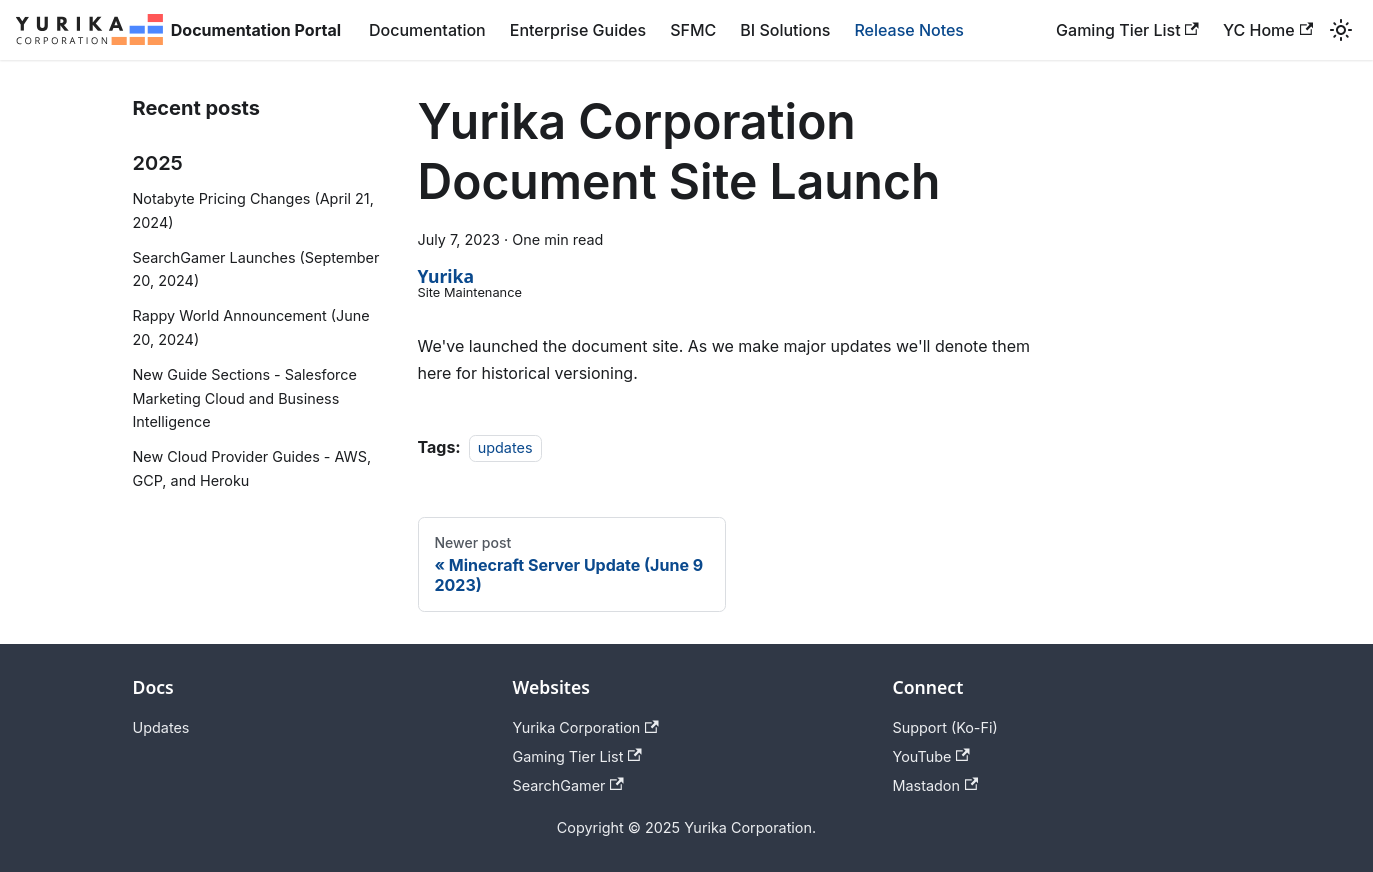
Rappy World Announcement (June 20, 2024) (251, 327)
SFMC (693, 30)
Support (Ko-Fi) (945, 727)
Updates (161, 727)
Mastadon (936, 785)
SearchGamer (568, 785)
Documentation (427, 30)
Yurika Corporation (586, 727)
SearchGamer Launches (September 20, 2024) (256, 269)
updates (505, 447)
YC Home (1268, 30)
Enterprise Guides (578, 30)
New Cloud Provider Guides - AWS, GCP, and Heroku (252, 468)
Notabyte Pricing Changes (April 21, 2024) (253, 210)
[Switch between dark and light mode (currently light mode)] (1341, 30)
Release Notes (909, 30)
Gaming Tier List (1127, 30)
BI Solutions (785, 30)
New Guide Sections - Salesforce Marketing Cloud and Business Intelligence (245, 398)
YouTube (931, 756)
